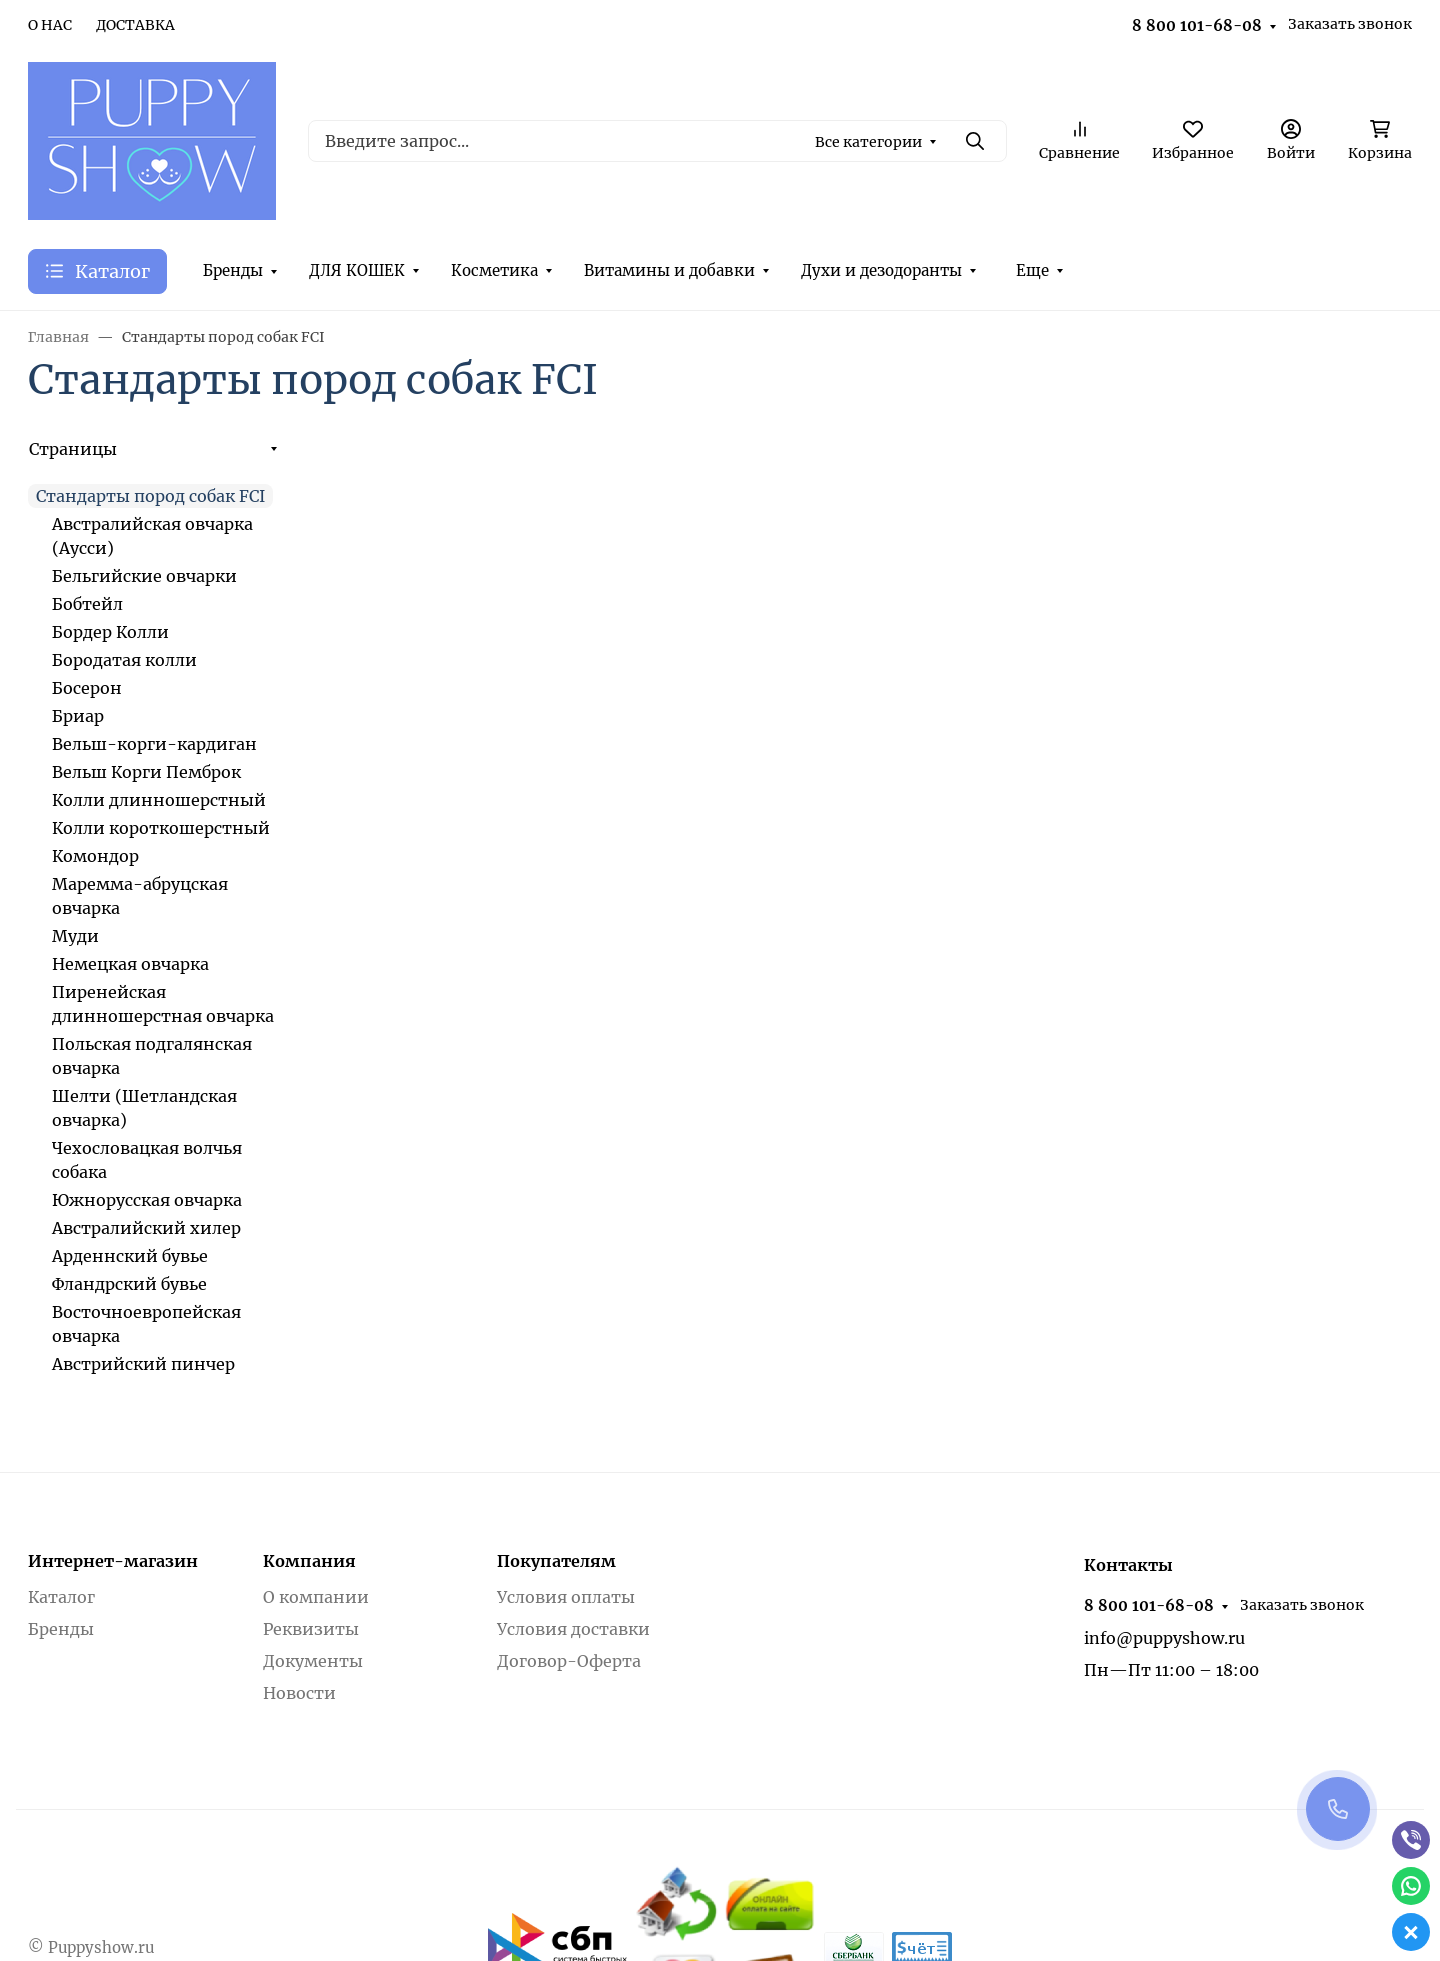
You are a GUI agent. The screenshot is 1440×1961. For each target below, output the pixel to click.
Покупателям (556, 1561)
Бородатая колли (124, 660)
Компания (309, 1561)
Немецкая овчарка (130, 964)
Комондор (95, 856)
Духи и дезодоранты (881, 270)
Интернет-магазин (113, 1561)
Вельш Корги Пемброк (146, 772)
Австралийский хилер (146, 1228)
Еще (1032, 270)
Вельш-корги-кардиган (154, 744)
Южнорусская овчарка (147, 1200)
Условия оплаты (566, 1597)
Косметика (494, 270)
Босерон (87, 688)
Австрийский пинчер (143, 1364)
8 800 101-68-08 (1197, 25)
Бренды (233, 270)
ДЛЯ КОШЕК (357, 270)
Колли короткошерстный (161, 828)
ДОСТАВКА (135, 25)
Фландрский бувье (129, 1284)
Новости (299, 1693)
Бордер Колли (110, 632)
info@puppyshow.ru (1164, 1638)
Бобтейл (87, 604)
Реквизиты (311, 1629)
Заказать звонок (1350, 24)
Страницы (73, 449)
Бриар (78, 716)
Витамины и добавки (669, 270)
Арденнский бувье (130, 1256)
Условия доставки (573, 1629)
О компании (316, 1597)
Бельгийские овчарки (144, 576)
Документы (313, 1661)
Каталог (61, 1597)
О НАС (50, 25)
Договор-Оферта (569, 1661)
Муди (75, 936)
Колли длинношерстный (159, 800)
